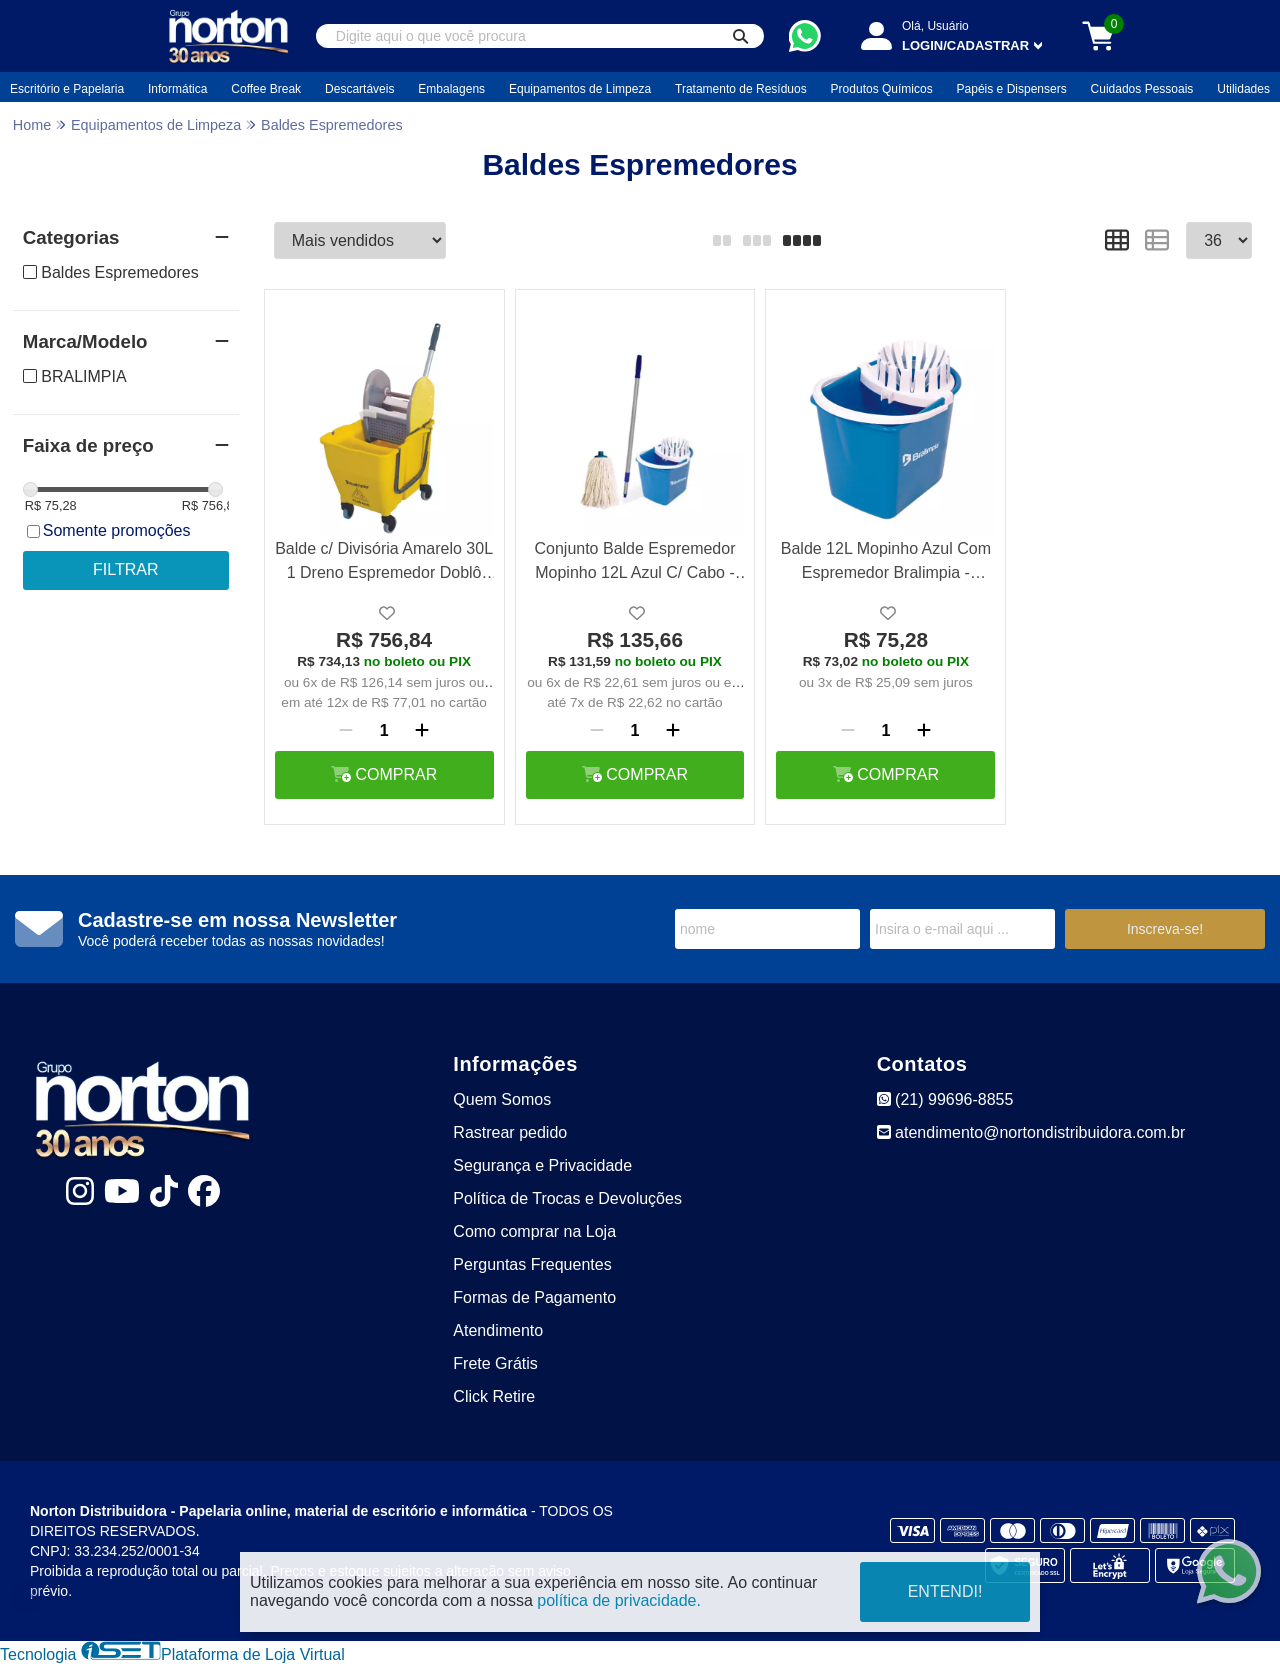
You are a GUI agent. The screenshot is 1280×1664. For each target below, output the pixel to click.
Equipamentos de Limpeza (580, 89)
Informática (177, 89)
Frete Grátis (495, 1363)
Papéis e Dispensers (1012, 89)
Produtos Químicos (882, 89)
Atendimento (498, 1330)
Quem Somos (502, 1099)
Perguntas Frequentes (532, 1264)
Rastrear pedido (510, 1132)
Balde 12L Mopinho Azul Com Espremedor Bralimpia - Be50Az (886, 563)
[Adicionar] (422, 731)
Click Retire (494, 1396)
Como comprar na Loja (534, 1231)
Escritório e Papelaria (67, 89)
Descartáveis (359, 89)
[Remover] (346, 731)
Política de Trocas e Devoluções (567, 1198)
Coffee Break (266, 89)
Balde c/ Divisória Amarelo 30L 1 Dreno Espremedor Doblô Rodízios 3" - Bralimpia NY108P (384, 563)
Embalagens (451, 89)
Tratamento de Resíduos (741, 89)
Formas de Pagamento (534, 1297)
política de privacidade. (619, 1600)
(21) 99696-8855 (945, 1099)
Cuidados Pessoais (1142, 89)
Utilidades (1243, 89)
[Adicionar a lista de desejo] (387, 614)
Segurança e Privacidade (542, 1165)
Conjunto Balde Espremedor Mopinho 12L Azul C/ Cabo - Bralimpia (634, 563)
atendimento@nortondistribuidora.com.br (1031, 1132)
